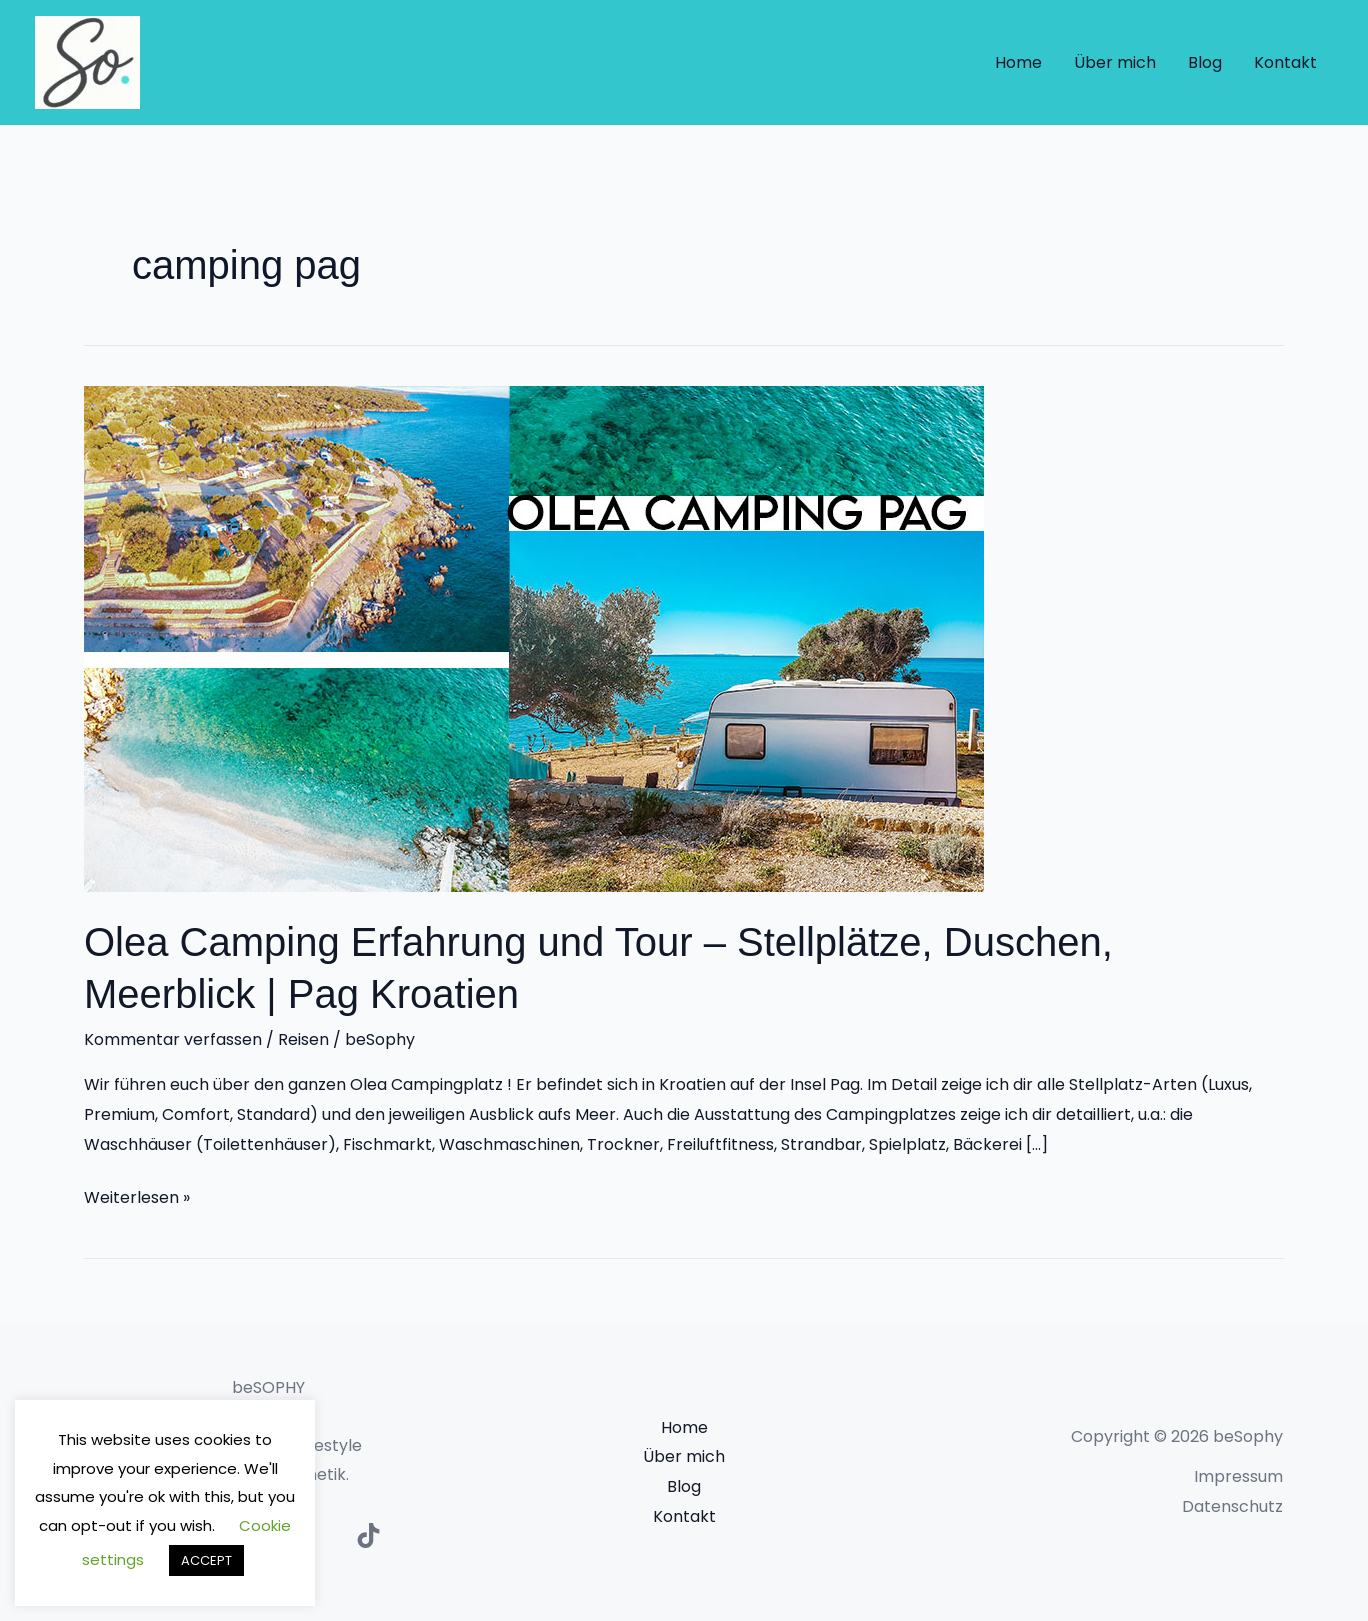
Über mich (1115, 62)
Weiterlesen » (137, 1196)
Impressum (1238, 1476)
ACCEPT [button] (206, 1560)
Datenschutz (1232, 1506)
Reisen (303, 1039)
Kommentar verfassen (173, 1039)
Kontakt (1285, 62)
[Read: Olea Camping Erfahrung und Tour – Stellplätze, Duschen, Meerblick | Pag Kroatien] (534, 637)
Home (1018, 62)
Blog (1205, 62)
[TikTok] (368, 1535)
